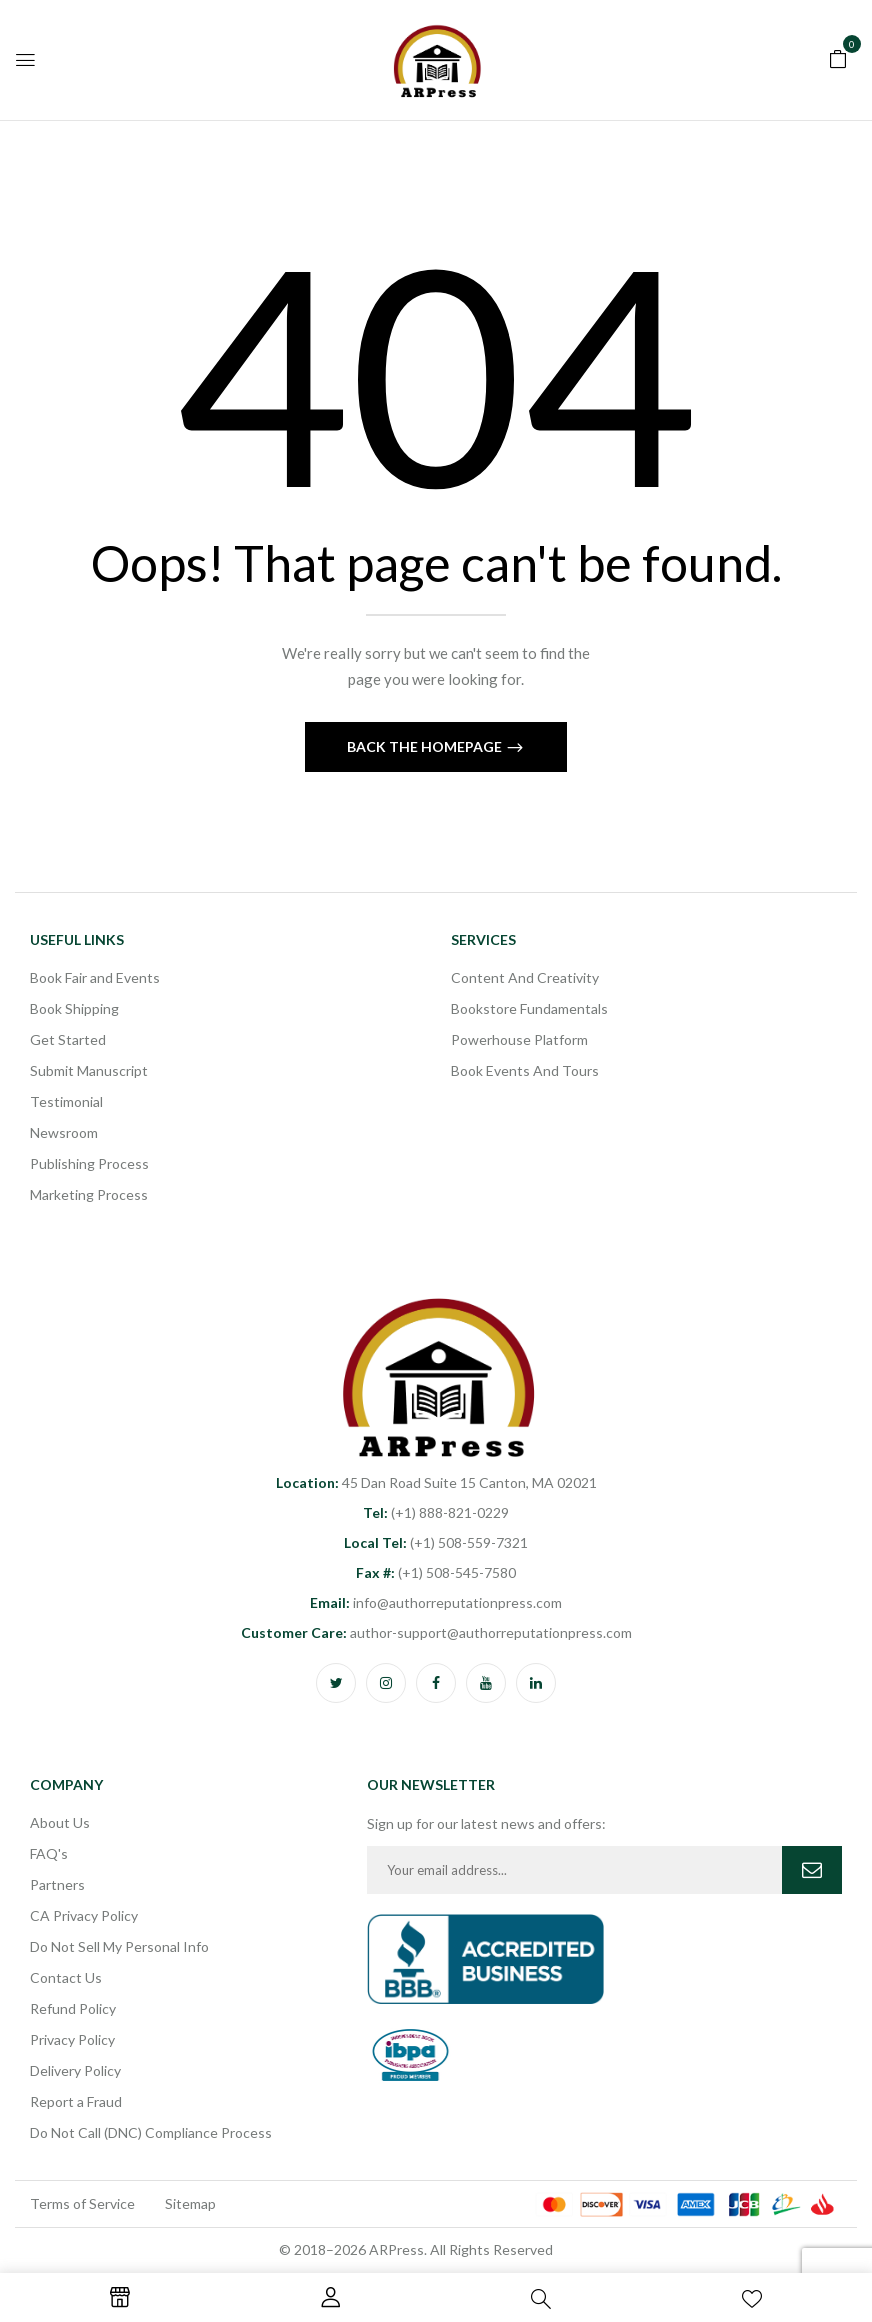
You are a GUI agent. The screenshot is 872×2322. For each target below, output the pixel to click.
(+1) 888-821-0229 (436, 1512)
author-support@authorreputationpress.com (436, 1632)
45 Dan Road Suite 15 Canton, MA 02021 (436, 1482)
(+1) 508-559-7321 (436, 1542)
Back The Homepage (426, 746)
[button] (838, 57)
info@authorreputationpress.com (436, 1602)
